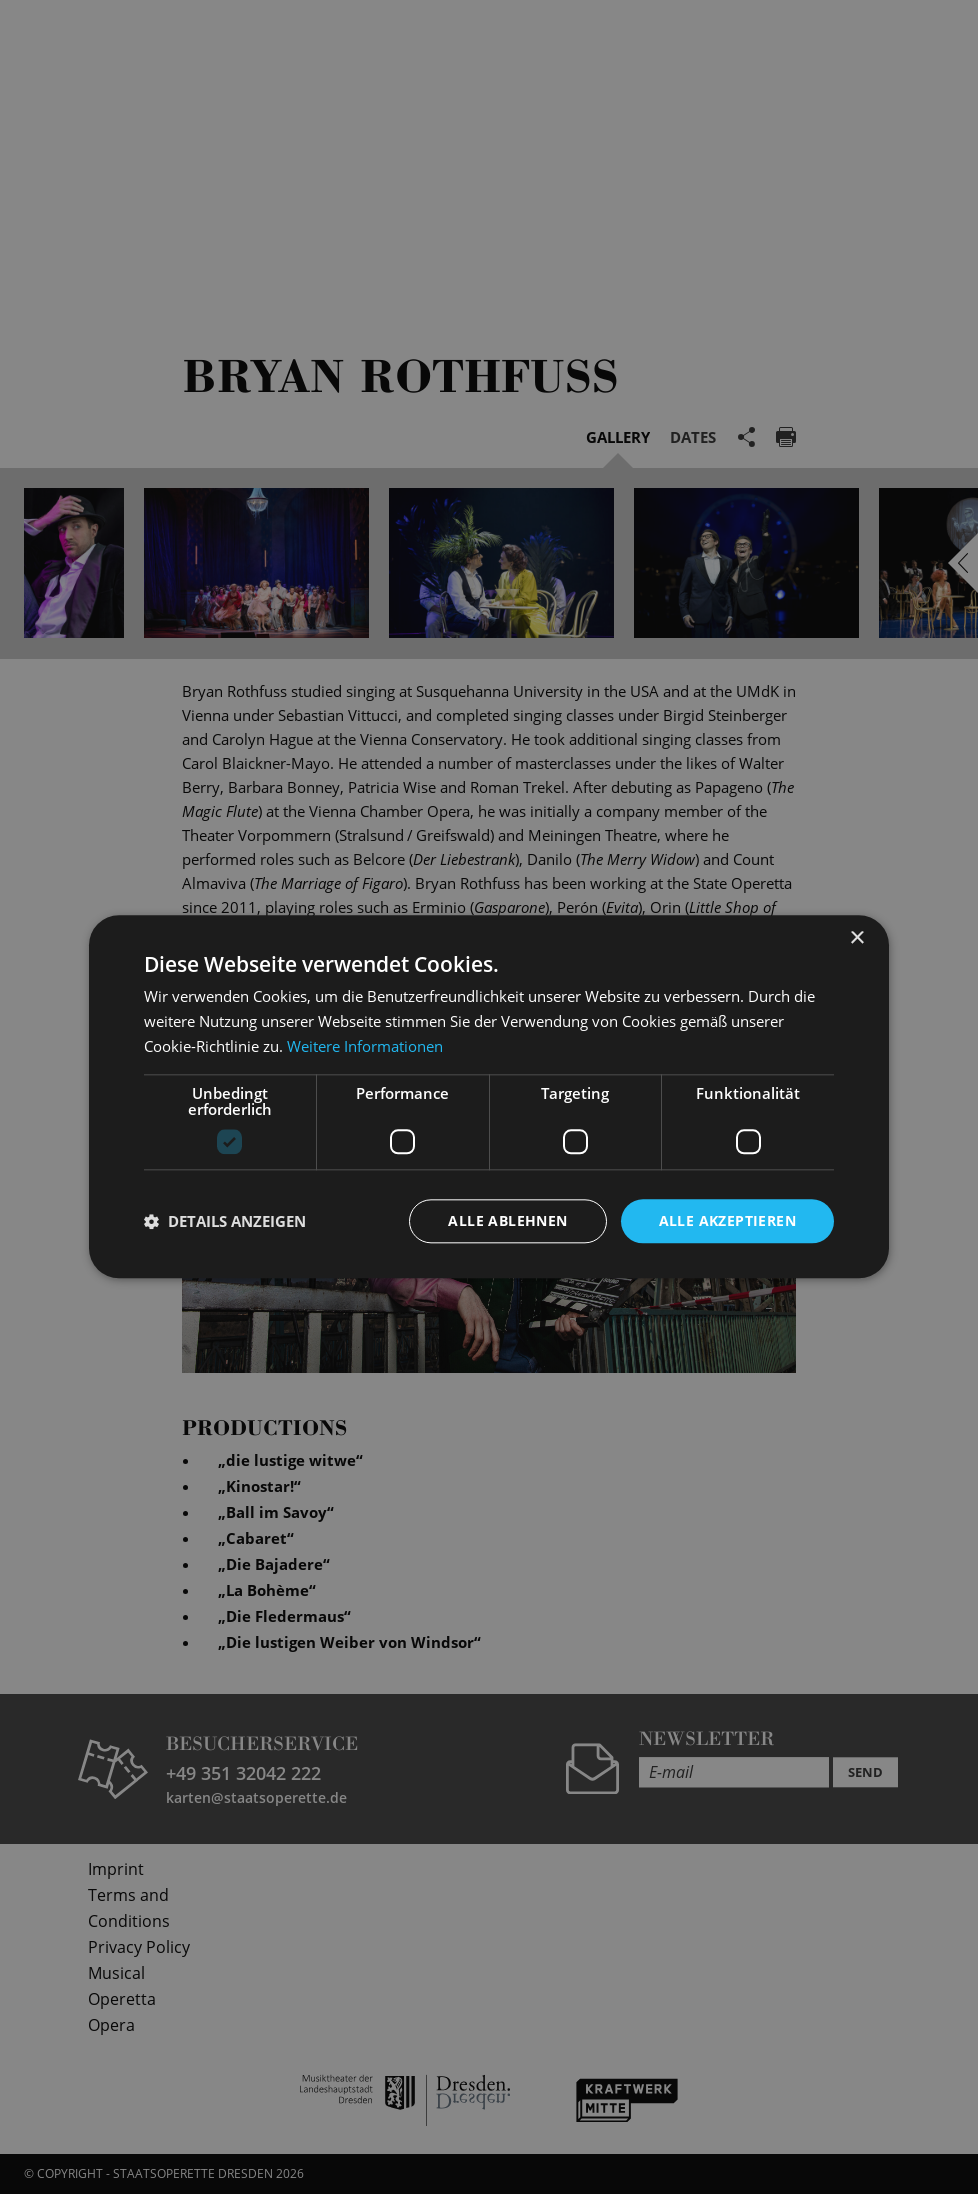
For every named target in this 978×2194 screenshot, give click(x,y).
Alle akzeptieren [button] (727, 1220)
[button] (225, 1221)
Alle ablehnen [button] (507, 1220)
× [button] (856, 938)
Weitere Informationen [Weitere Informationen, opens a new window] (365, 1046)
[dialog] (489, 1097)
